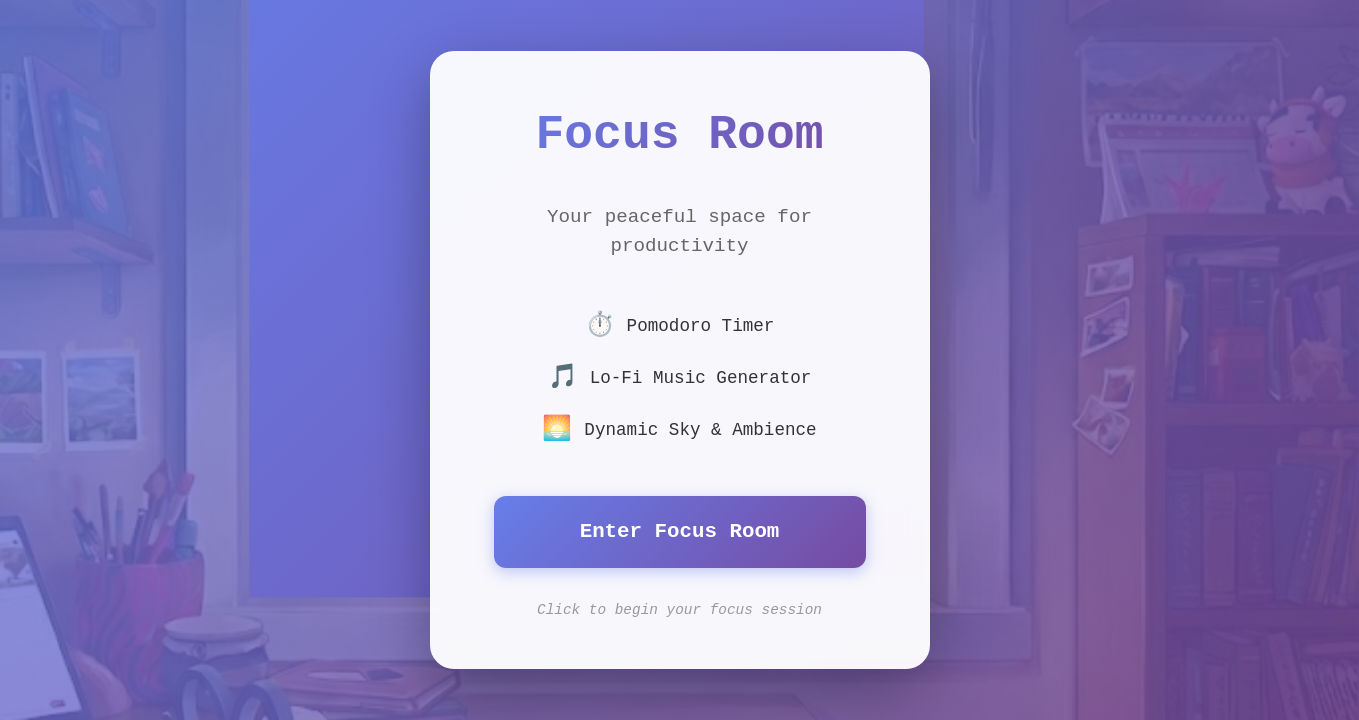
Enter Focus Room (680, 531)
